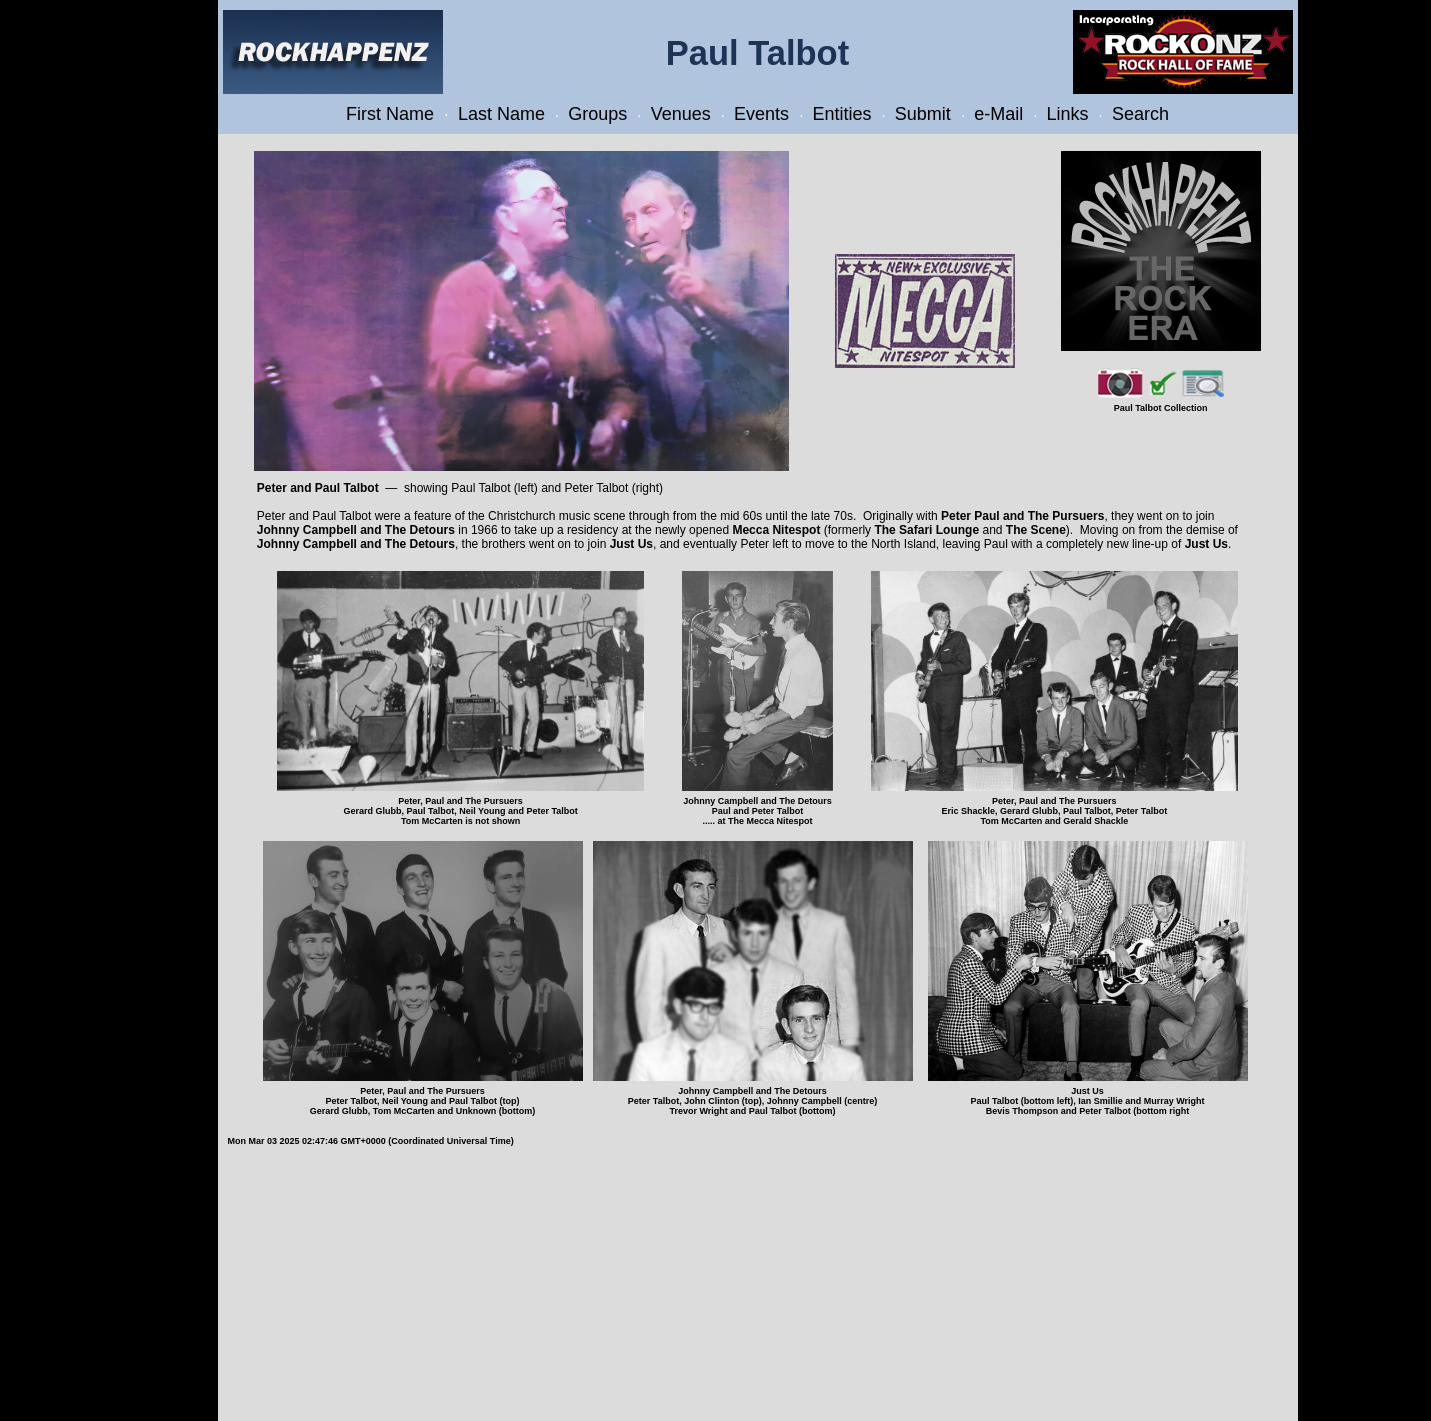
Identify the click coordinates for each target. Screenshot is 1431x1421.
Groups (597, 114)
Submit (923, 114)
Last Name (501, 114)
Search (1140, 114)
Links (1068, 114)
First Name (390, 114)
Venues (681, 114)
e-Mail (998, 114)
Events (761, 114)
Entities (841, 114)
